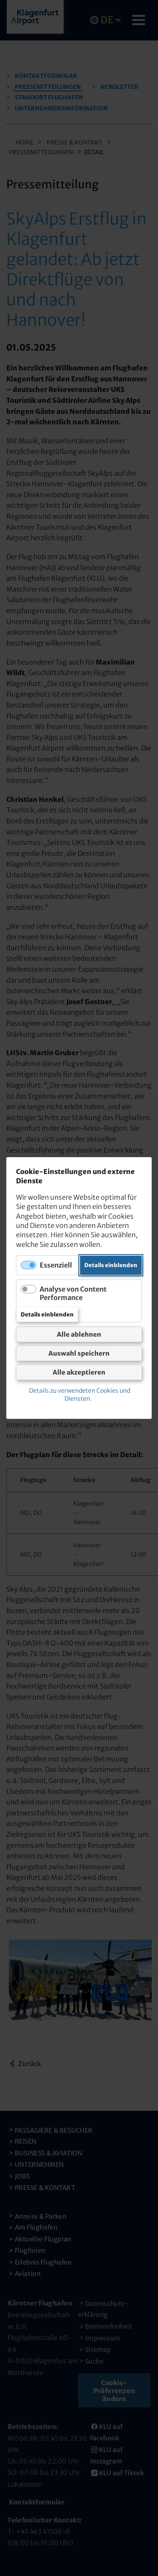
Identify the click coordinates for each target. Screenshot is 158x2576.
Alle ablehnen (79, 1334)
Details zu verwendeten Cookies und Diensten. (79, 1395)
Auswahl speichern (79, 1353)
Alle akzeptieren (79, 1372)
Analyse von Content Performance (73, 1293)
